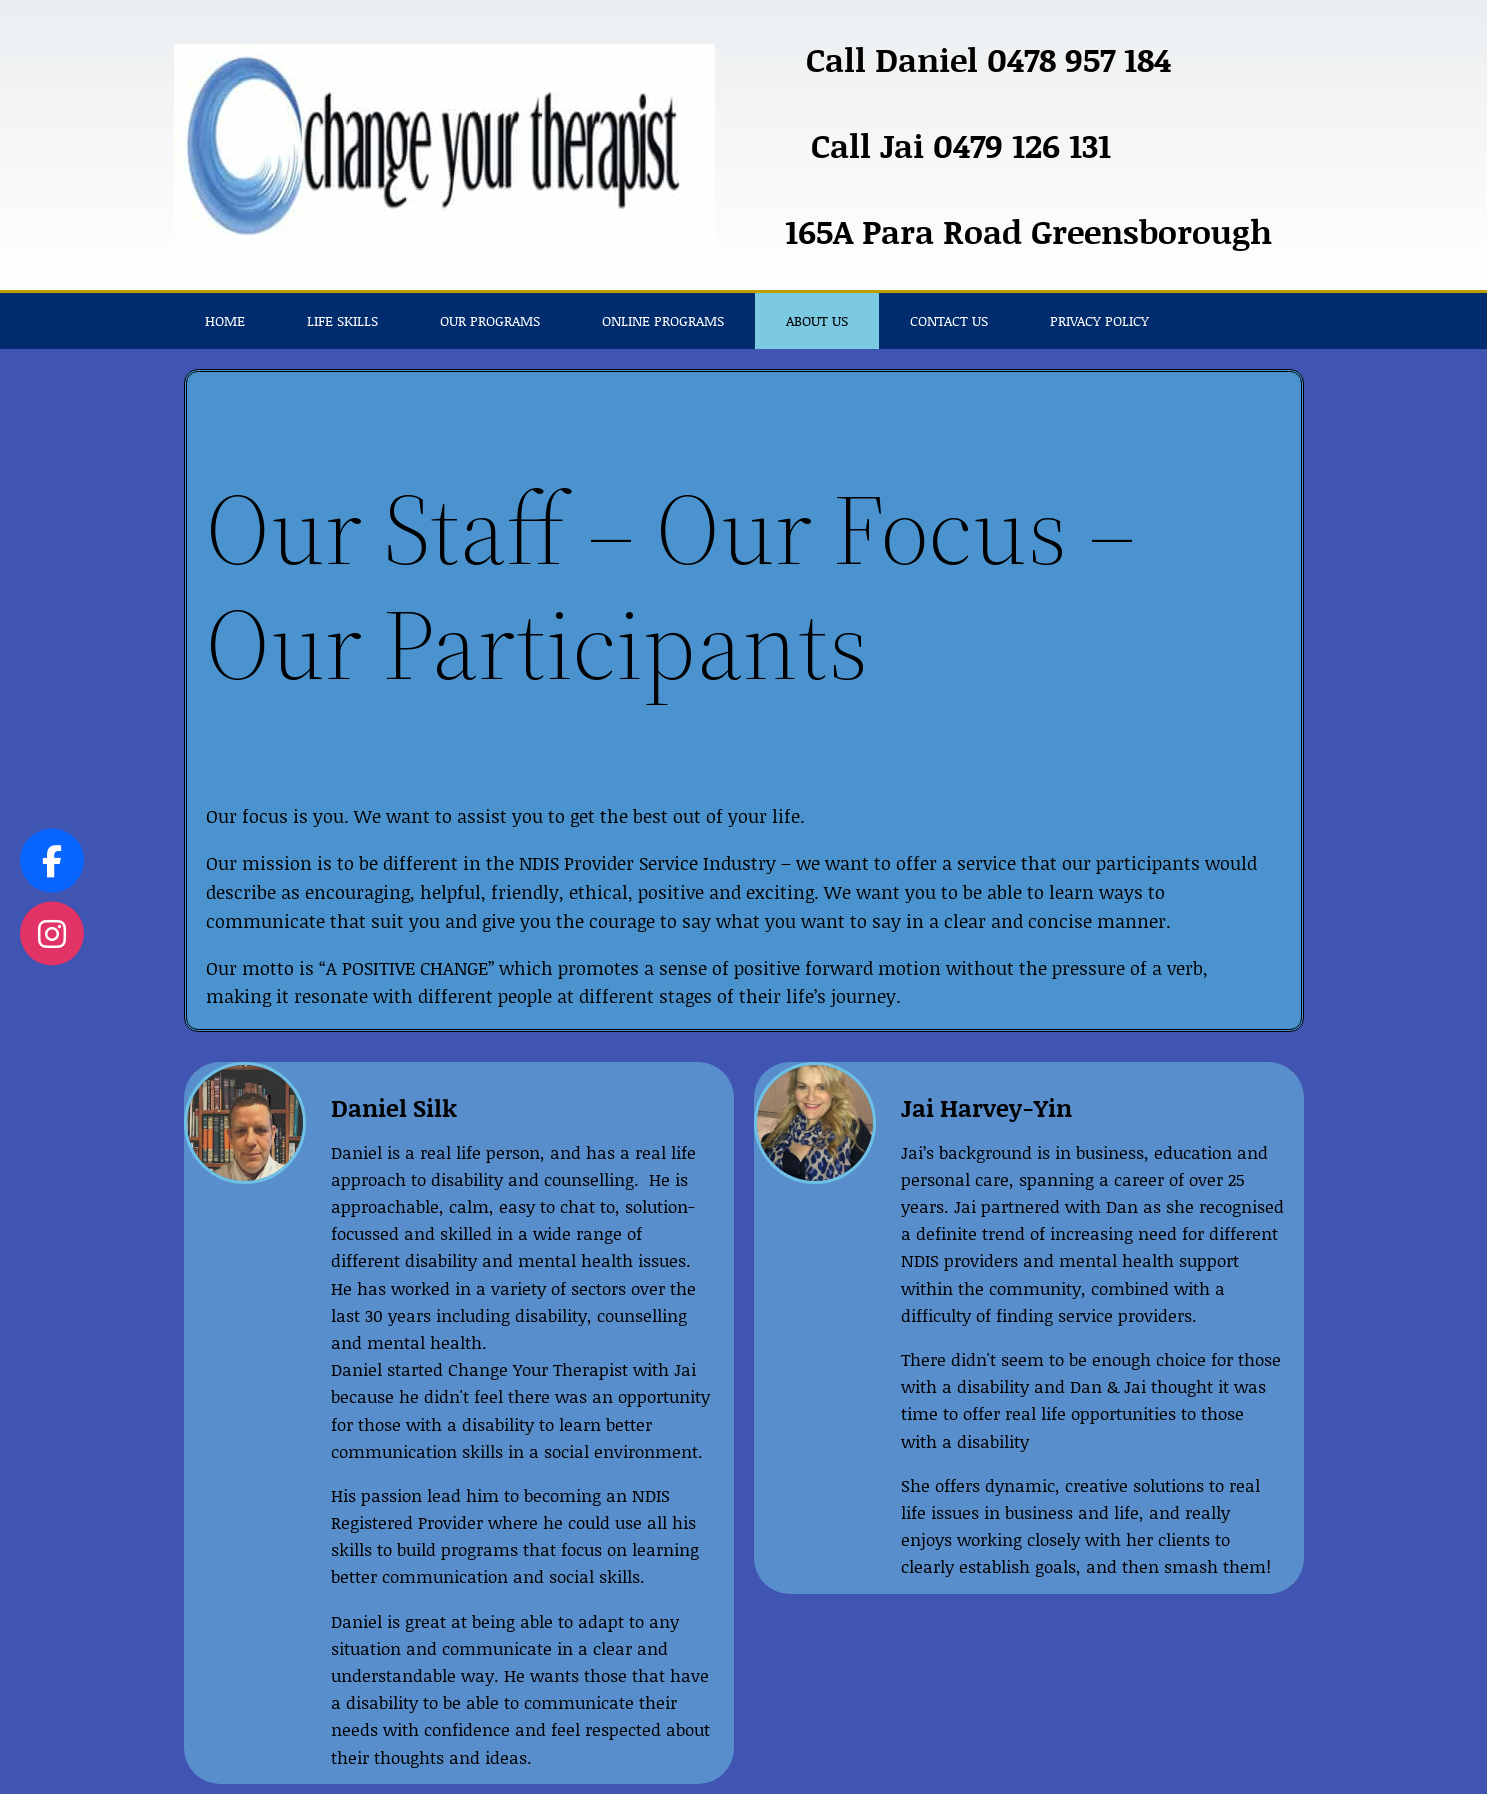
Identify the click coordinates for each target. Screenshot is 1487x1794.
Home (225, 320)
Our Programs (490, 320)
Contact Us (949, 320)
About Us (817, 320)
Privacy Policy (1099, 320)
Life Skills (342, 320)
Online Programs (663, 320)
